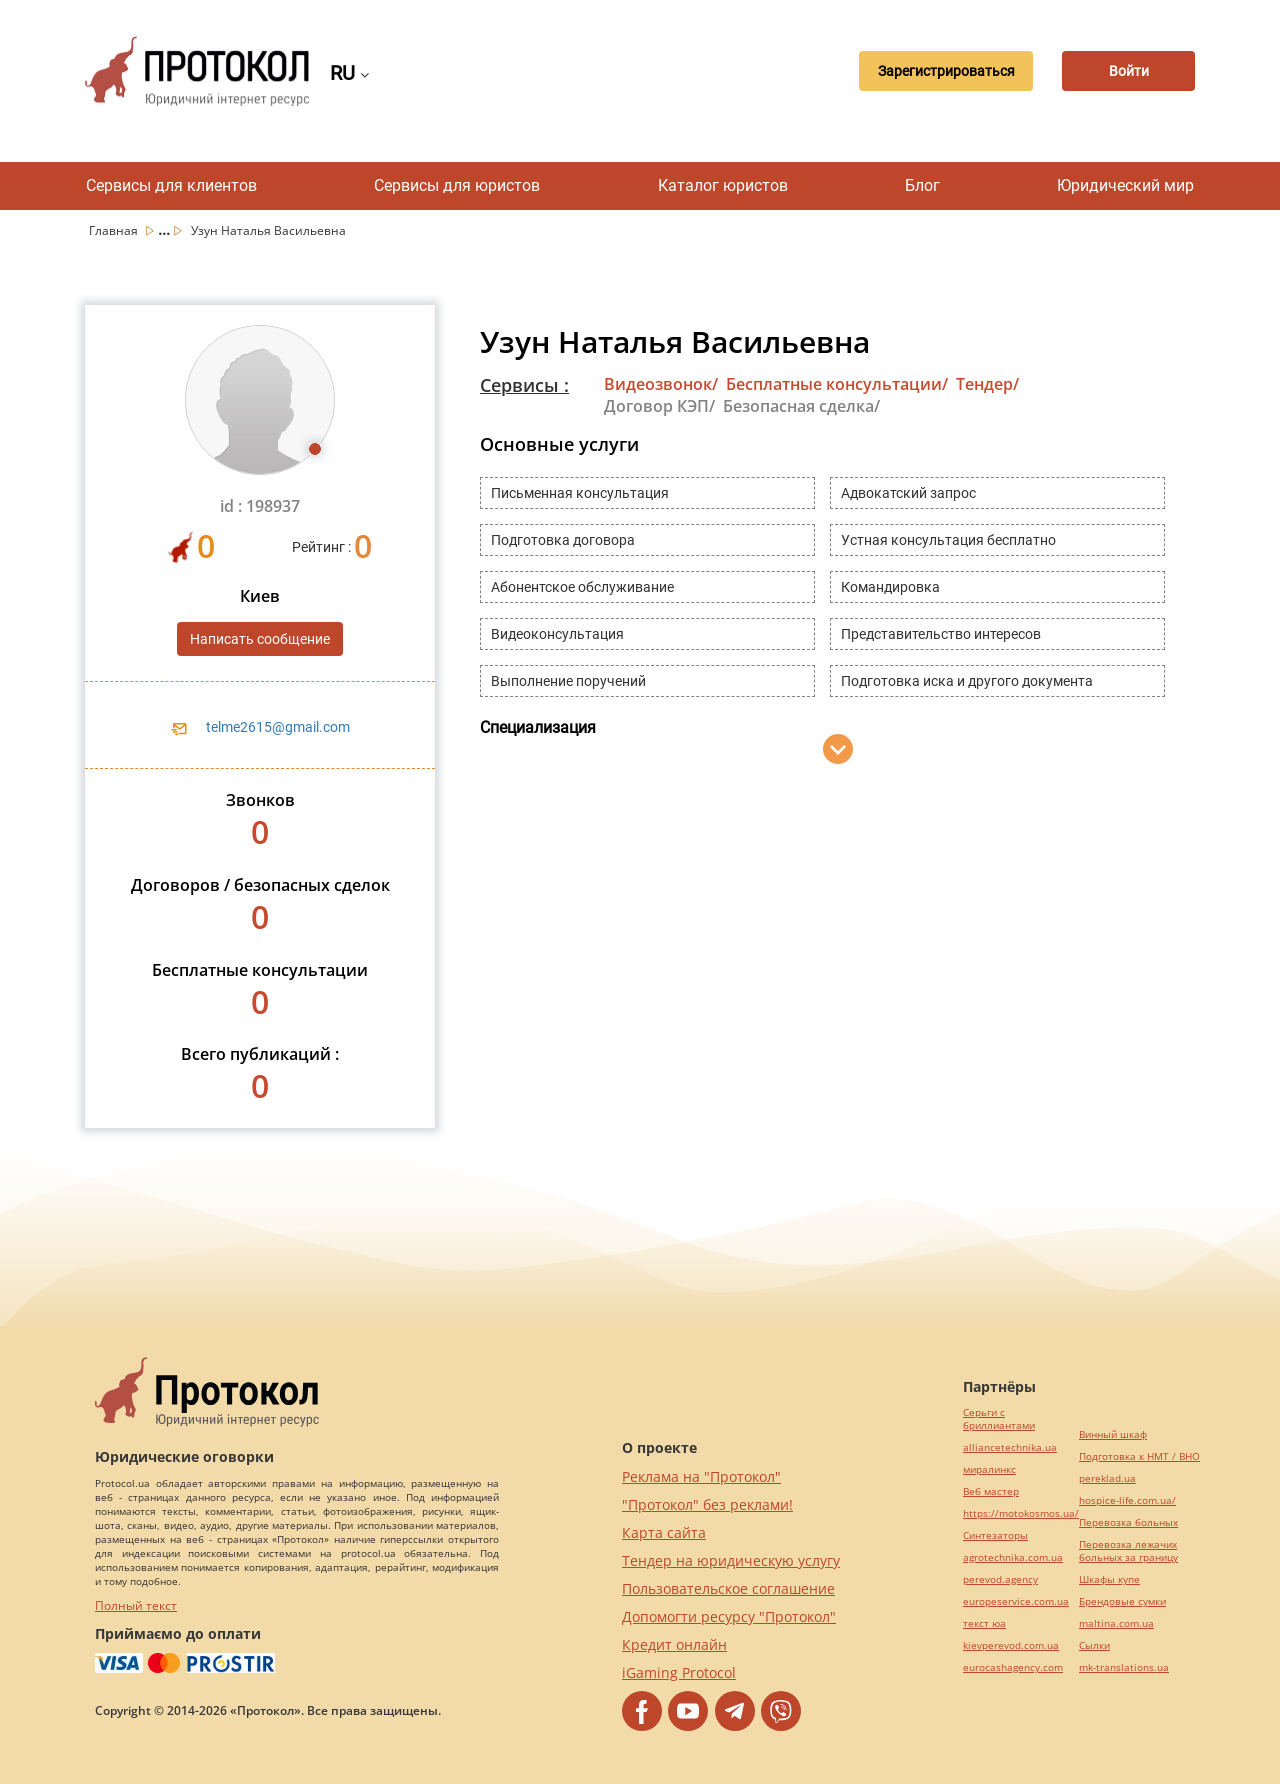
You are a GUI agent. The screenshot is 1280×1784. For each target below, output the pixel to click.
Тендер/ (987, 384)
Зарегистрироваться (936, 71)
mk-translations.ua (1124, 1667)
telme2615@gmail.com (278, 727)
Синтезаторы (995, 1535)
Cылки (1094, 1645)
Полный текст (136, 1605)
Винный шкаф (1113, 1434)
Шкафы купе (1109, 1579)
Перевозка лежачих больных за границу (1128, 1551)
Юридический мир (1125, 185)
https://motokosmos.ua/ (1021, 1513)
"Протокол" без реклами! (707, 1504)
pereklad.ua (1107, 1478)
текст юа (984, 1623)
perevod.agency (1000, 1579)
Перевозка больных (1128, 1522)
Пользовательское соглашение (728, 1588)
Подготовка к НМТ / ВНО (1139, 1456)
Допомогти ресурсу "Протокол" (729, 1616)
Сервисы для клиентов (171, 185)
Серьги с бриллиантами (999, 1419)
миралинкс (989, 1469)
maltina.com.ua (1116, 1623)
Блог (922, 185)
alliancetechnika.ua (1010, 1447)
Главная (115, 230)
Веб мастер (991, 1491)
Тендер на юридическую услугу (731, 1560)
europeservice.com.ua (1016, 1601)
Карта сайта (664, 1532)
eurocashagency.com (1013, 1667)
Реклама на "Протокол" (701, 1476)
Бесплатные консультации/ (837, 384)
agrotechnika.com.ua (1013, 1557)
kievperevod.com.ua (1011, 1645)
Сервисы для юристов (457, 185)
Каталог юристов (723, 185)
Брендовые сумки (1122, 1601)
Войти (1125, 71)
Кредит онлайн (674, 1644)
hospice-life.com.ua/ (1127, 1500)
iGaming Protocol (679, 1672)
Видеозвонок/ (661, 384)
